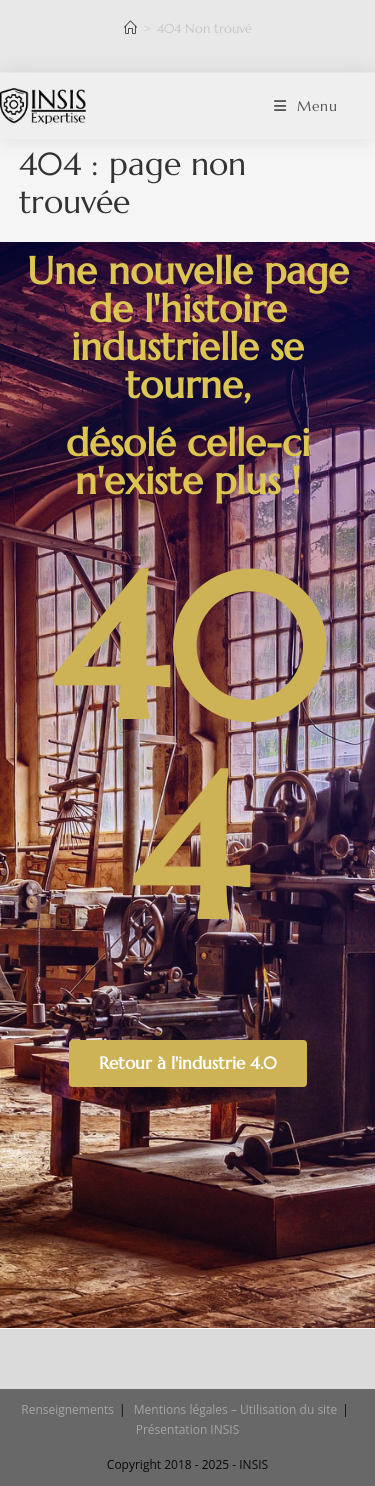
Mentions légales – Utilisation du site (235, 1409)
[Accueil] (130, 28)
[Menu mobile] (306, 106)
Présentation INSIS (188, 1429)
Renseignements (67, 1409)
